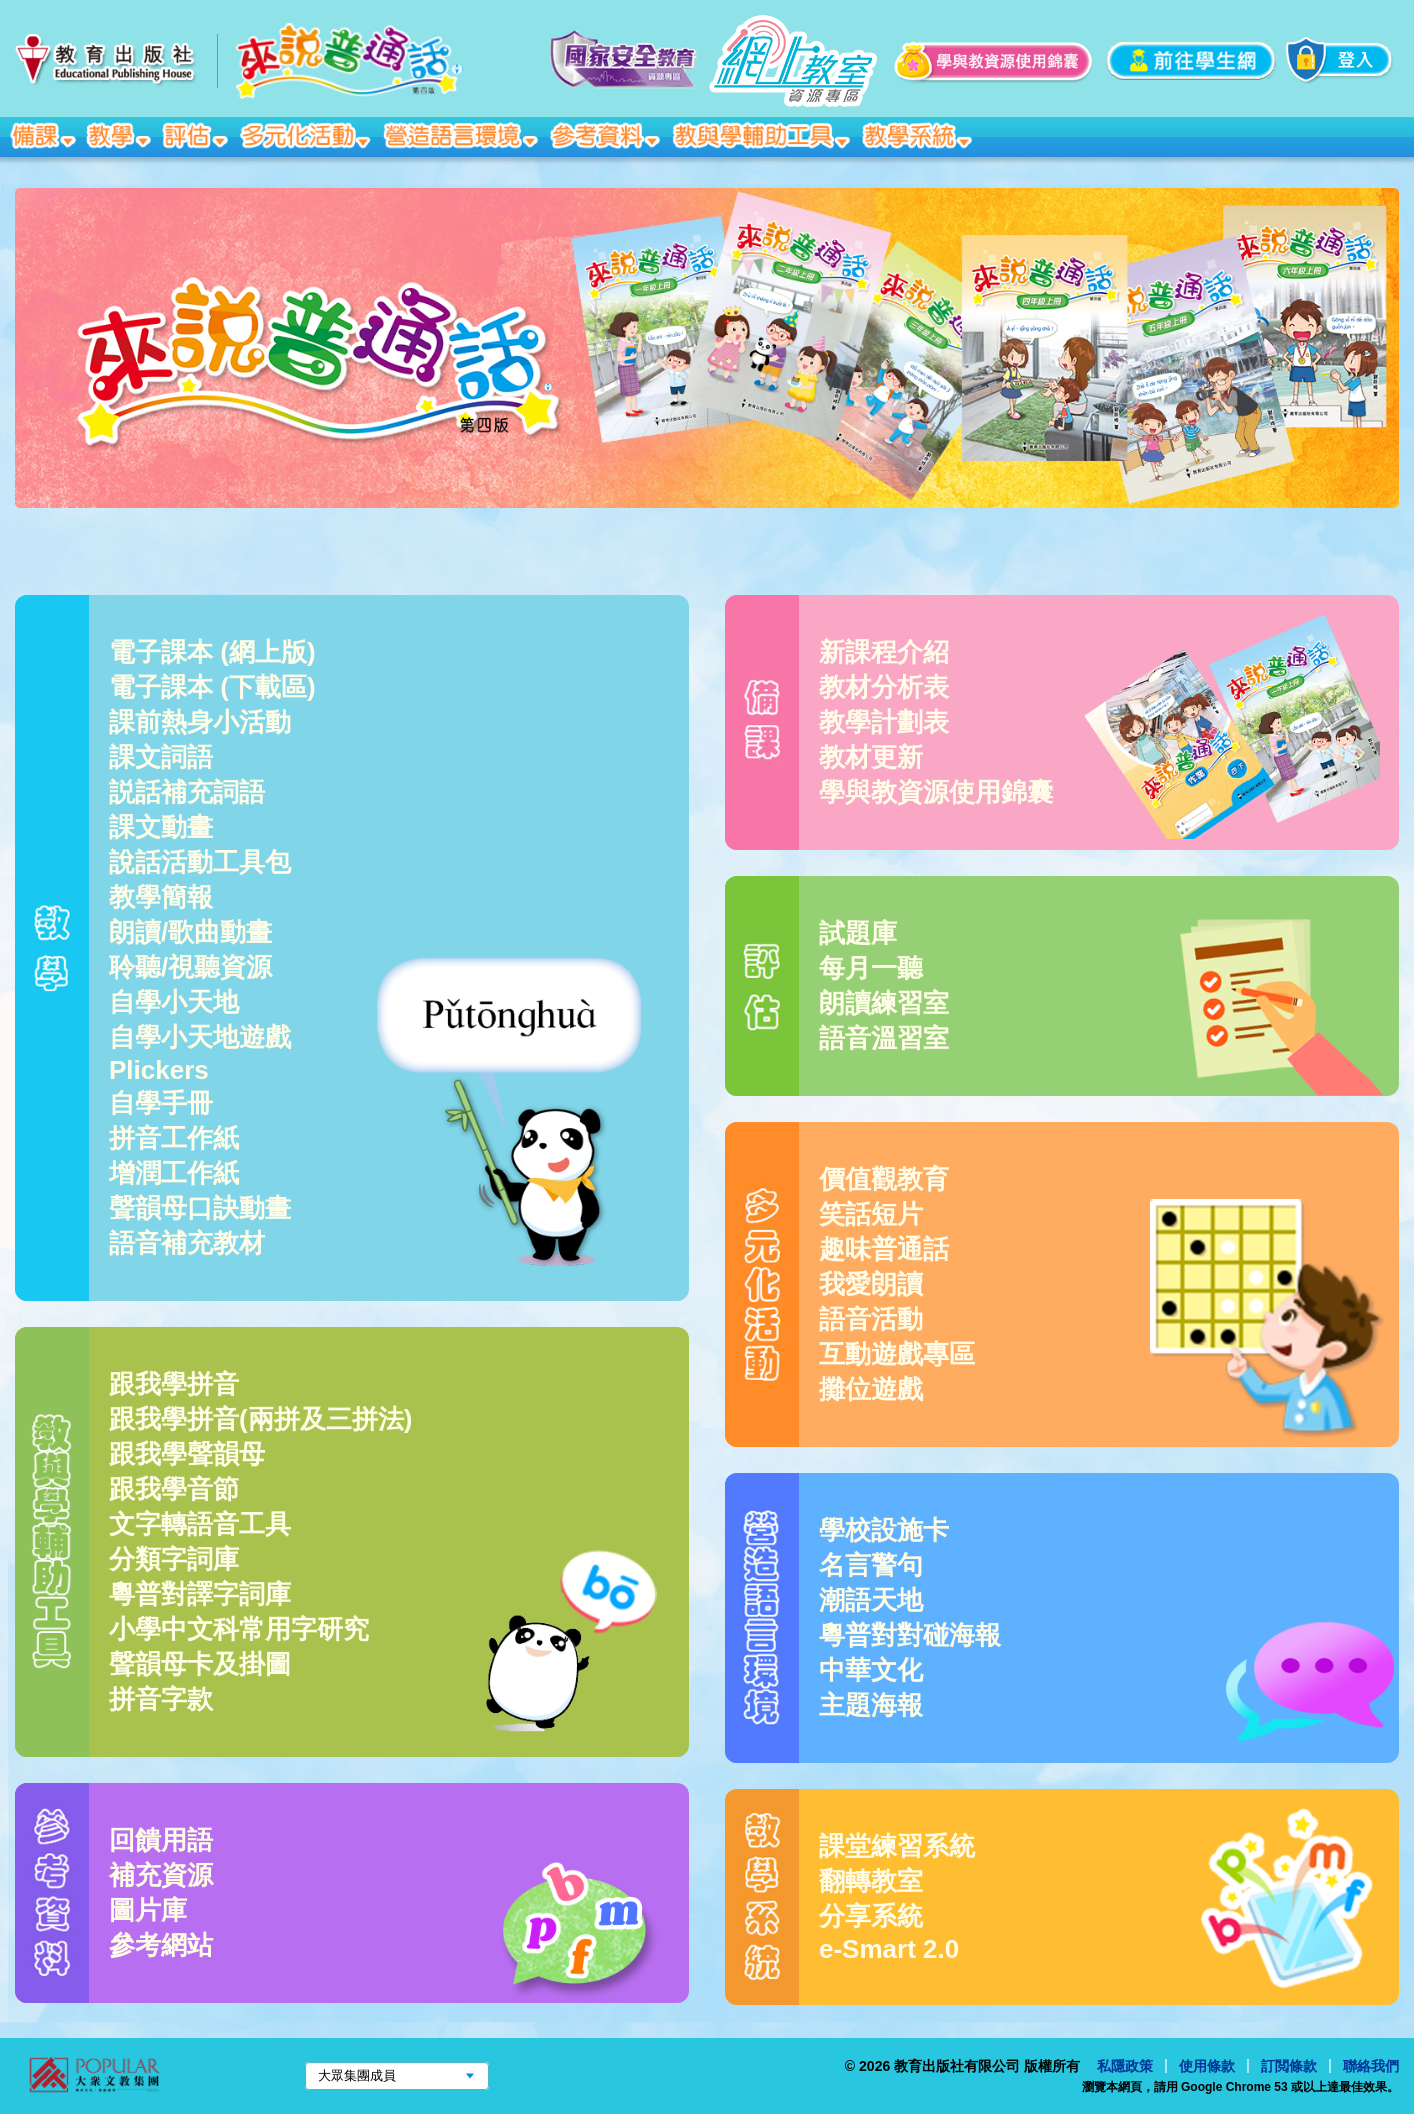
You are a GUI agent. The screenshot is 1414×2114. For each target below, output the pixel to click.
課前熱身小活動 (200, 722)
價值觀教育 (884, 1179)
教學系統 (919, 135)
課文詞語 (161, 757)
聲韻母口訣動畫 (200, 1208)
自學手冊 (161, 1103)
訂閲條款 (1289, 2066)
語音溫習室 (884, 1038)
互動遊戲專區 (897, 1354)
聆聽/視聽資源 (190, 967)
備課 (44, 135)
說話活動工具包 (200, 862)
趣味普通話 (884, 1249)
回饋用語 (161, 1840)
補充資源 (161, 1875)
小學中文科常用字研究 (239, 1629)
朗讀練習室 (884, 1003)
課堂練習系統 (897, 1846)
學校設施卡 (884, 1530)
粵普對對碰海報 (910, 1635)
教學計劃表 (884, 722)
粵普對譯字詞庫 (200, 1594)
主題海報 (871, 1705)
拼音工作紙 (174, 1138)
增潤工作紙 (174, 1173)
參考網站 (161, 1945)
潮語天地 (871, 1600)
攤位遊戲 (871, 1389)
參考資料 (607, 135)
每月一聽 (871, 968)
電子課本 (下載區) (212, 687)
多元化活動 (307, 135)
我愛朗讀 (871, 1284)
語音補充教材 (187, 1243)
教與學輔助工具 (763, 135)
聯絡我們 (1371, 2066)
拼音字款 (161, 1699)
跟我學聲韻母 (187, 1454)
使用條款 (1207, 2066)
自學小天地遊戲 (200, 1037)
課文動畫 (161, 827)
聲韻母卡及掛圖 (200, 1664)
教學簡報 (161, 897)
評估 (197, 135)
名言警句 (871, 1565)
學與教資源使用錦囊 (936, 792)
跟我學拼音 (174, 1384)
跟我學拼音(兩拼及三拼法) (260, 1419)
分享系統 (871, 1916)
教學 (121, 135)
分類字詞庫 (174, 1559)
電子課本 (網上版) (212, 652)
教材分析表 (884, 687)
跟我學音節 (174, 1489)
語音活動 (871, 1319)
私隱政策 (1125, 2066)
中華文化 (871, 1670)
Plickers (159, 1070)
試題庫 (858, 933)
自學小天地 (174, 1002)
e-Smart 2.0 (889, 1949)
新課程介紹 (884, 652)
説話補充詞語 (187, 792)
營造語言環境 (463, 135)
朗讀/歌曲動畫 (190, 932)
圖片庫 (148, 1910)
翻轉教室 (871, 1881)
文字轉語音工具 (200, 1524)
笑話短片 (871, 1214)
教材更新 (871, 757)
